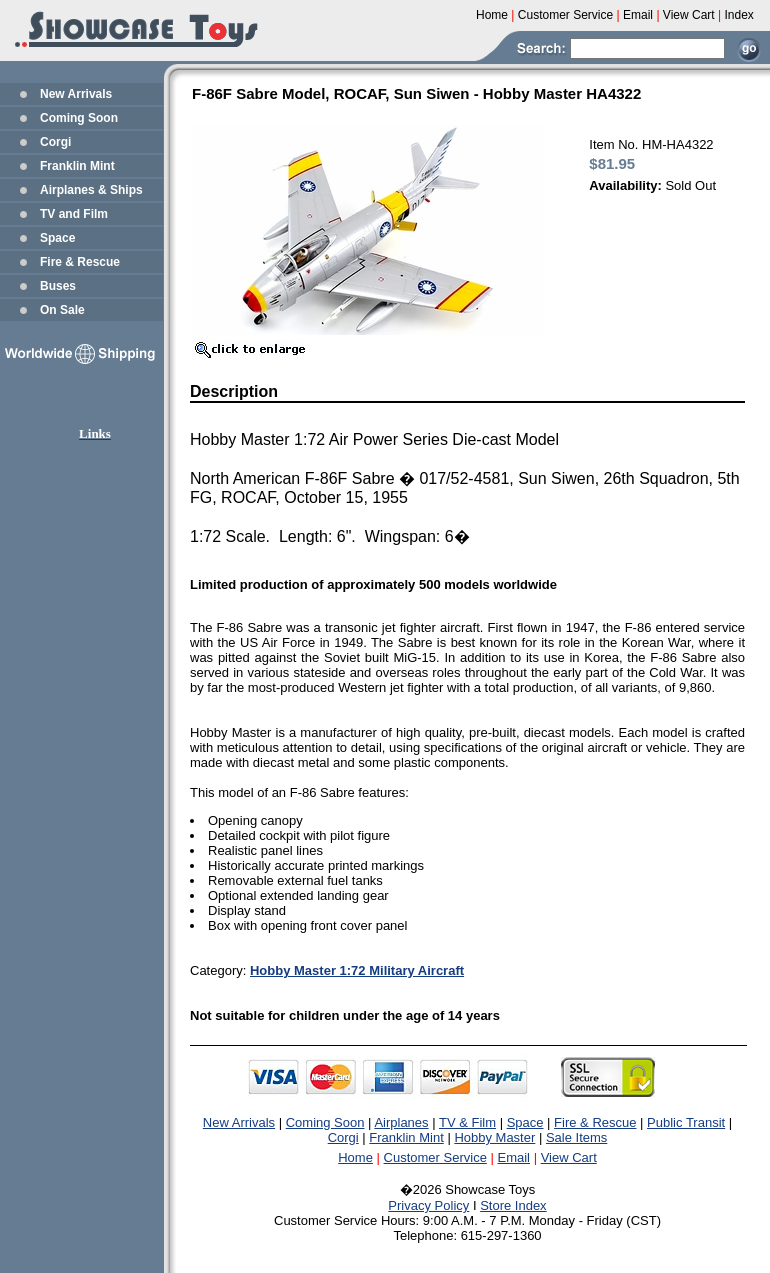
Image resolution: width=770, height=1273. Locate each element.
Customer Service (435, 1157)
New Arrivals (76, 94)
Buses (58, 286)
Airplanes (401, 1122)
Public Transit (686, 1122)
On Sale (62, 310)
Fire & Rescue (80, 262)
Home (355, 1157)
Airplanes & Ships (91, 190)
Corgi (55, 142)
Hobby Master (494, 1137)
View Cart (569, 1157)
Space (57, 238)
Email (514, 1157)
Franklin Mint (77, 166)
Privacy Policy (428, 1205)
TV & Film (467, 1122)
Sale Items (576, 1137)
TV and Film (74, 214)
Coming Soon (79, 118)
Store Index (513, 1205)
